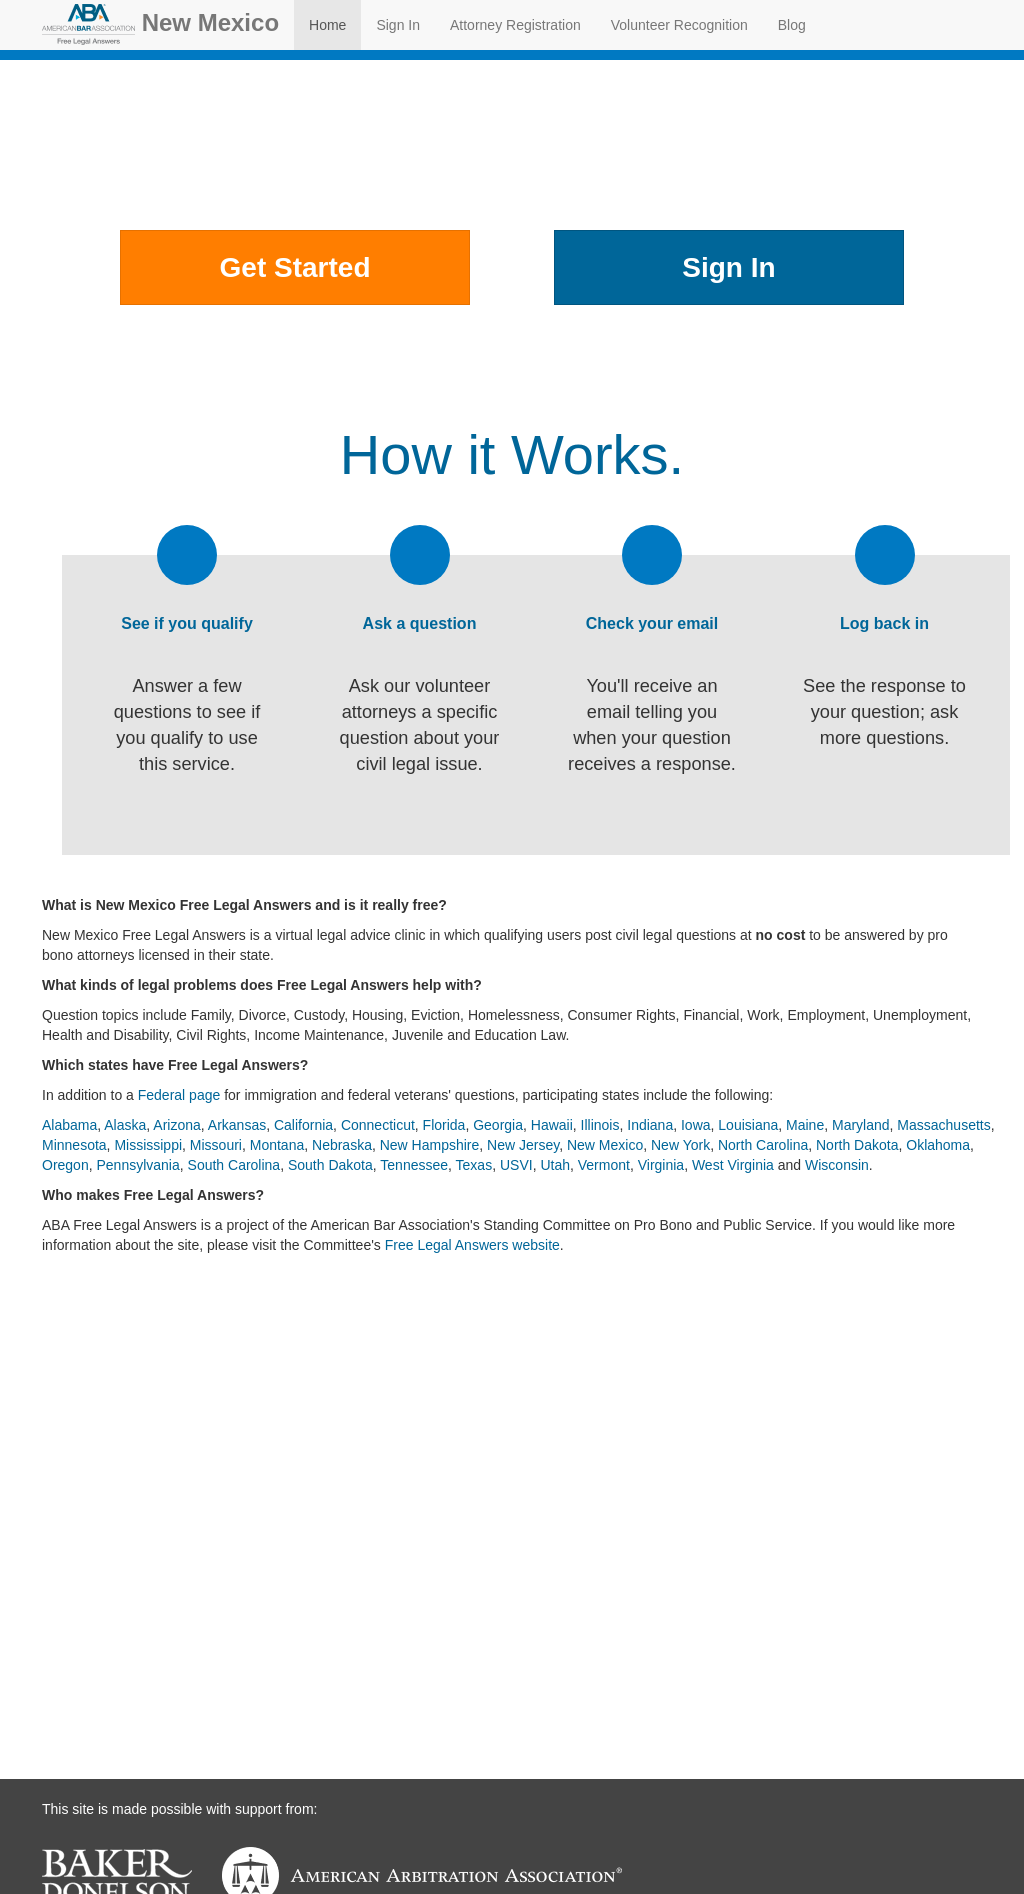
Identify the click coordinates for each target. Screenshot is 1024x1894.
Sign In (398, 25)
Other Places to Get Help (511, 339)
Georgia (498, 1125)
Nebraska (342, 1145)
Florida (444, 1125)
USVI (516, 1165)
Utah (555, 1165)
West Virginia (733, 1165)
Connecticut (378, 1125)
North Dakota (857, 1145)
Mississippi (148, 1145)
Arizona (176, 1125)
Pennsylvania (137, 1165)
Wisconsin (837, 1165)
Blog (792, 25)
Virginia (661, 1165)
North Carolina (763, 1145)
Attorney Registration (515, 25)
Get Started (295, 267)
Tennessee (414, 1165)
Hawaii (552, 1125)
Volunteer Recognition (679, 25)
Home (327, 25)
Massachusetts (943, 1125)
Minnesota (74, 1145)
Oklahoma (938, 1145)
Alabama (69, 1125)
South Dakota (330, 1165)
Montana (277, 1145)
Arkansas (237, 1125)
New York (680, 1145)
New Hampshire (430, 1145)
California (303, 1125)
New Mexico (160, 24)
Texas (474, 1165)
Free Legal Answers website (472, 1245)
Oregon (65, 1165)
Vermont (604, 1165)
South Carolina (234, 1165)
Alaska (125, 1125)
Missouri (216, 1145)
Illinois (600, 1125)
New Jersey (523, 1145)
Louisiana (748, 1125)
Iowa (696, 1125)
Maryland (861, 1125)
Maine (805, 1125)
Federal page (179, 1095)
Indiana (650, 1125)
